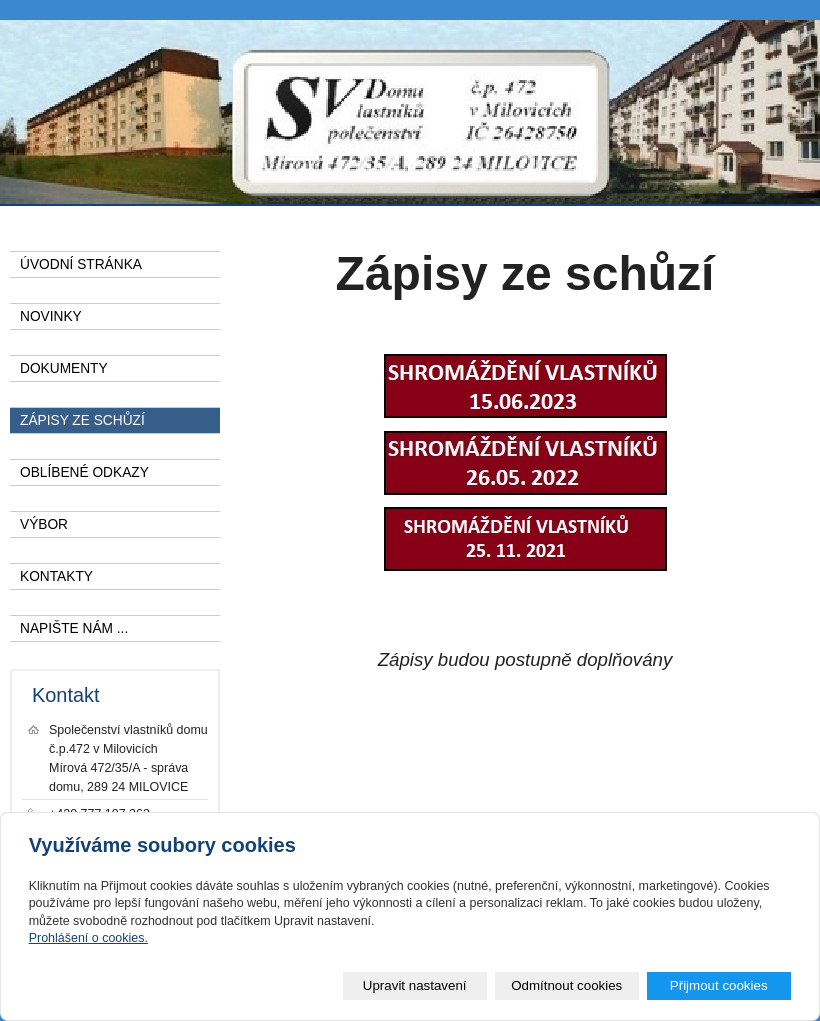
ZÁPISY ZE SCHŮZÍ (82, 420)
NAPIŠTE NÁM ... (74, 628)
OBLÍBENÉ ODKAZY (84, 472)
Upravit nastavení (415, 985)
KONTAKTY (56, 576)
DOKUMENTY (64, 368)
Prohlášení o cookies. (88, 938)
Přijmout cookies (719, 985)
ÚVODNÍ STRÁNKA (81, 264)
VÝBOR (44, 524)
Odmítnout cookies (566, 985)
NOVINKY (51, 316)
